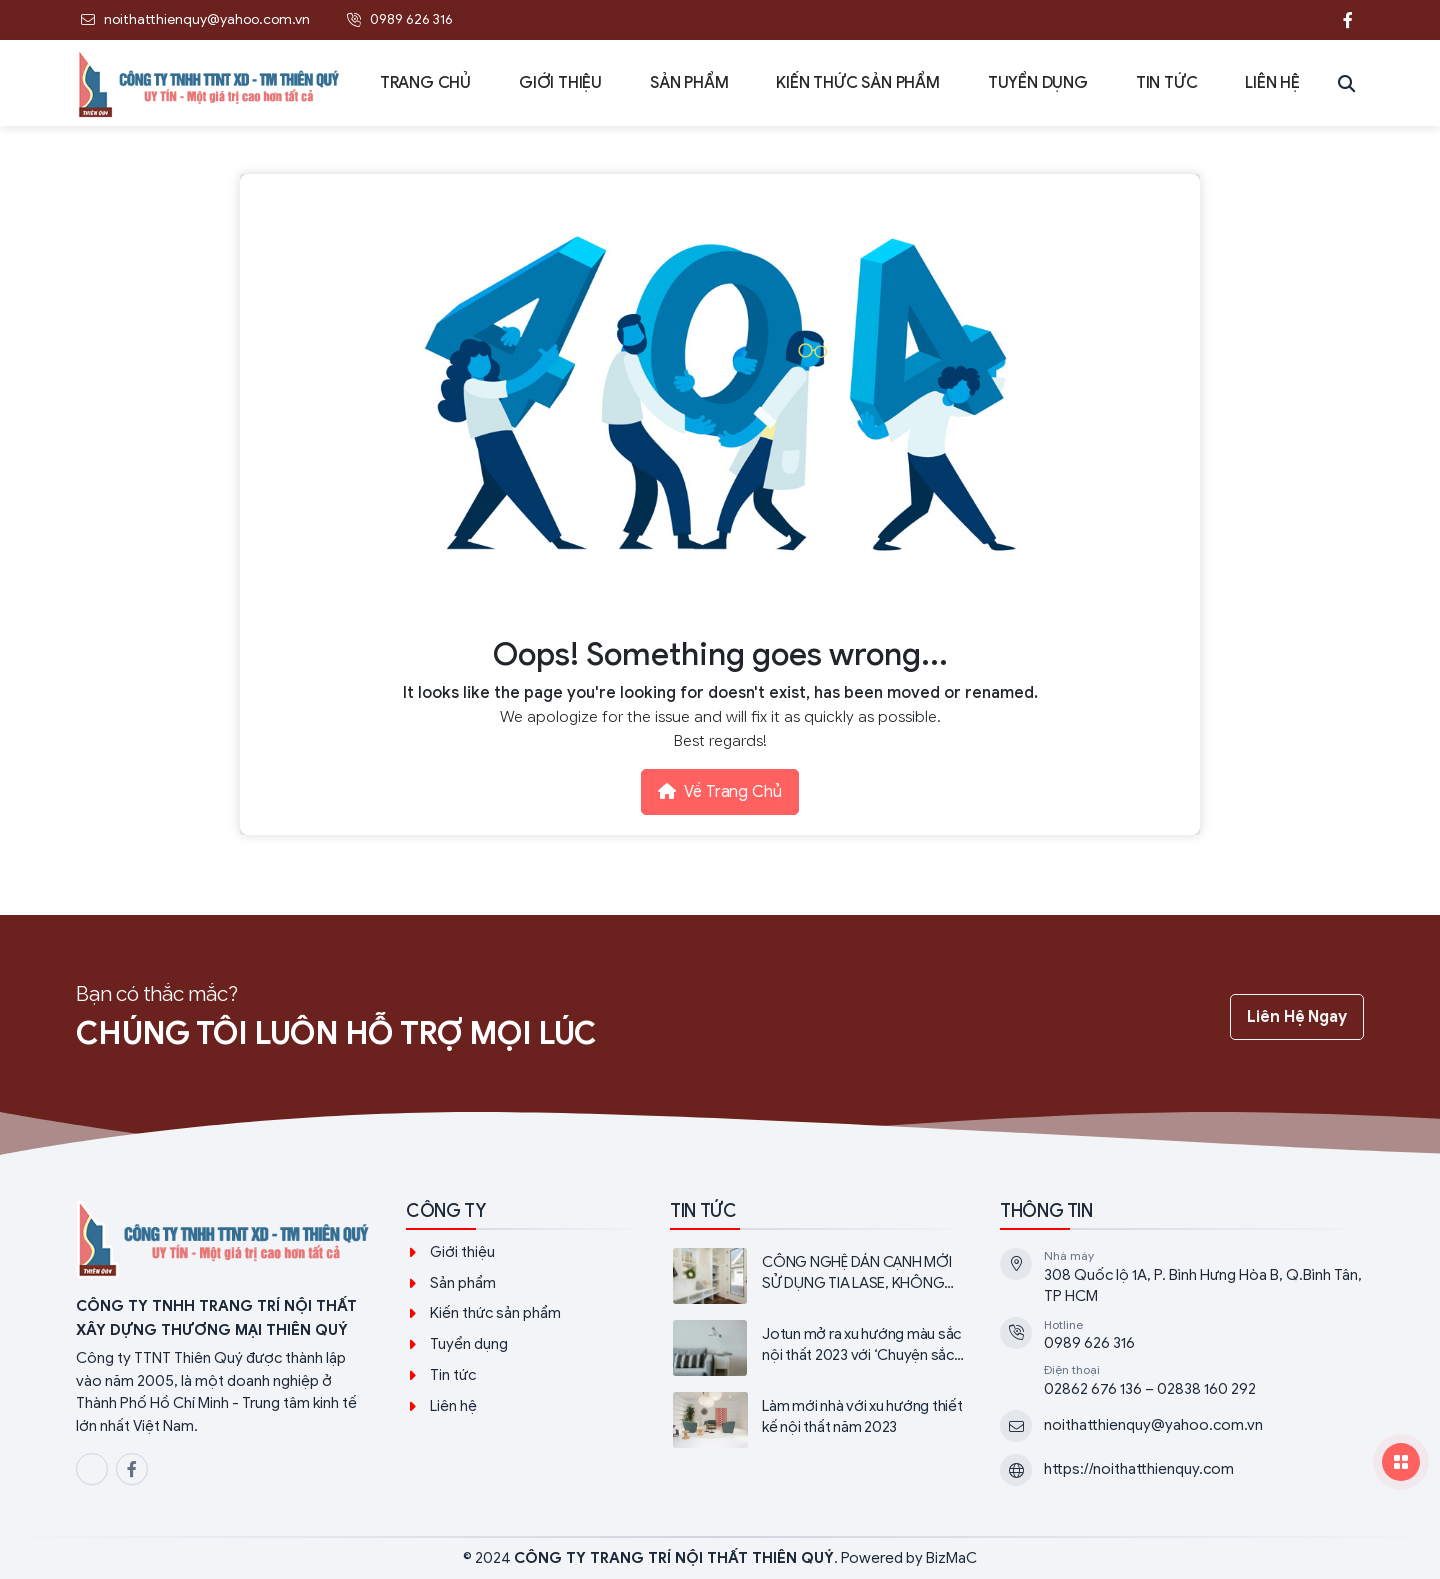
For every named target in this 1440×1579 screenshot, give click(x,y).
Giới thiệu (462, 1252)
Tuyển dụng (469, 1344)
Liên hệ (453, 1406)
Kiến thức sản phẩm (495, 1313)
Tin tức (453, 1375)
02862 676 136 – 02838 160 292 (1150, 1389)
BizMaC (951, 1558)
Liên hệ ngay (1297, 1017)
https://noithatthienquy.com (1139, 1469)
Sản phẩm (463, 1283)
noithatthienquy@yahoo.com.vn (1153, 1425)
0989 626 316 (1089, 1343)
